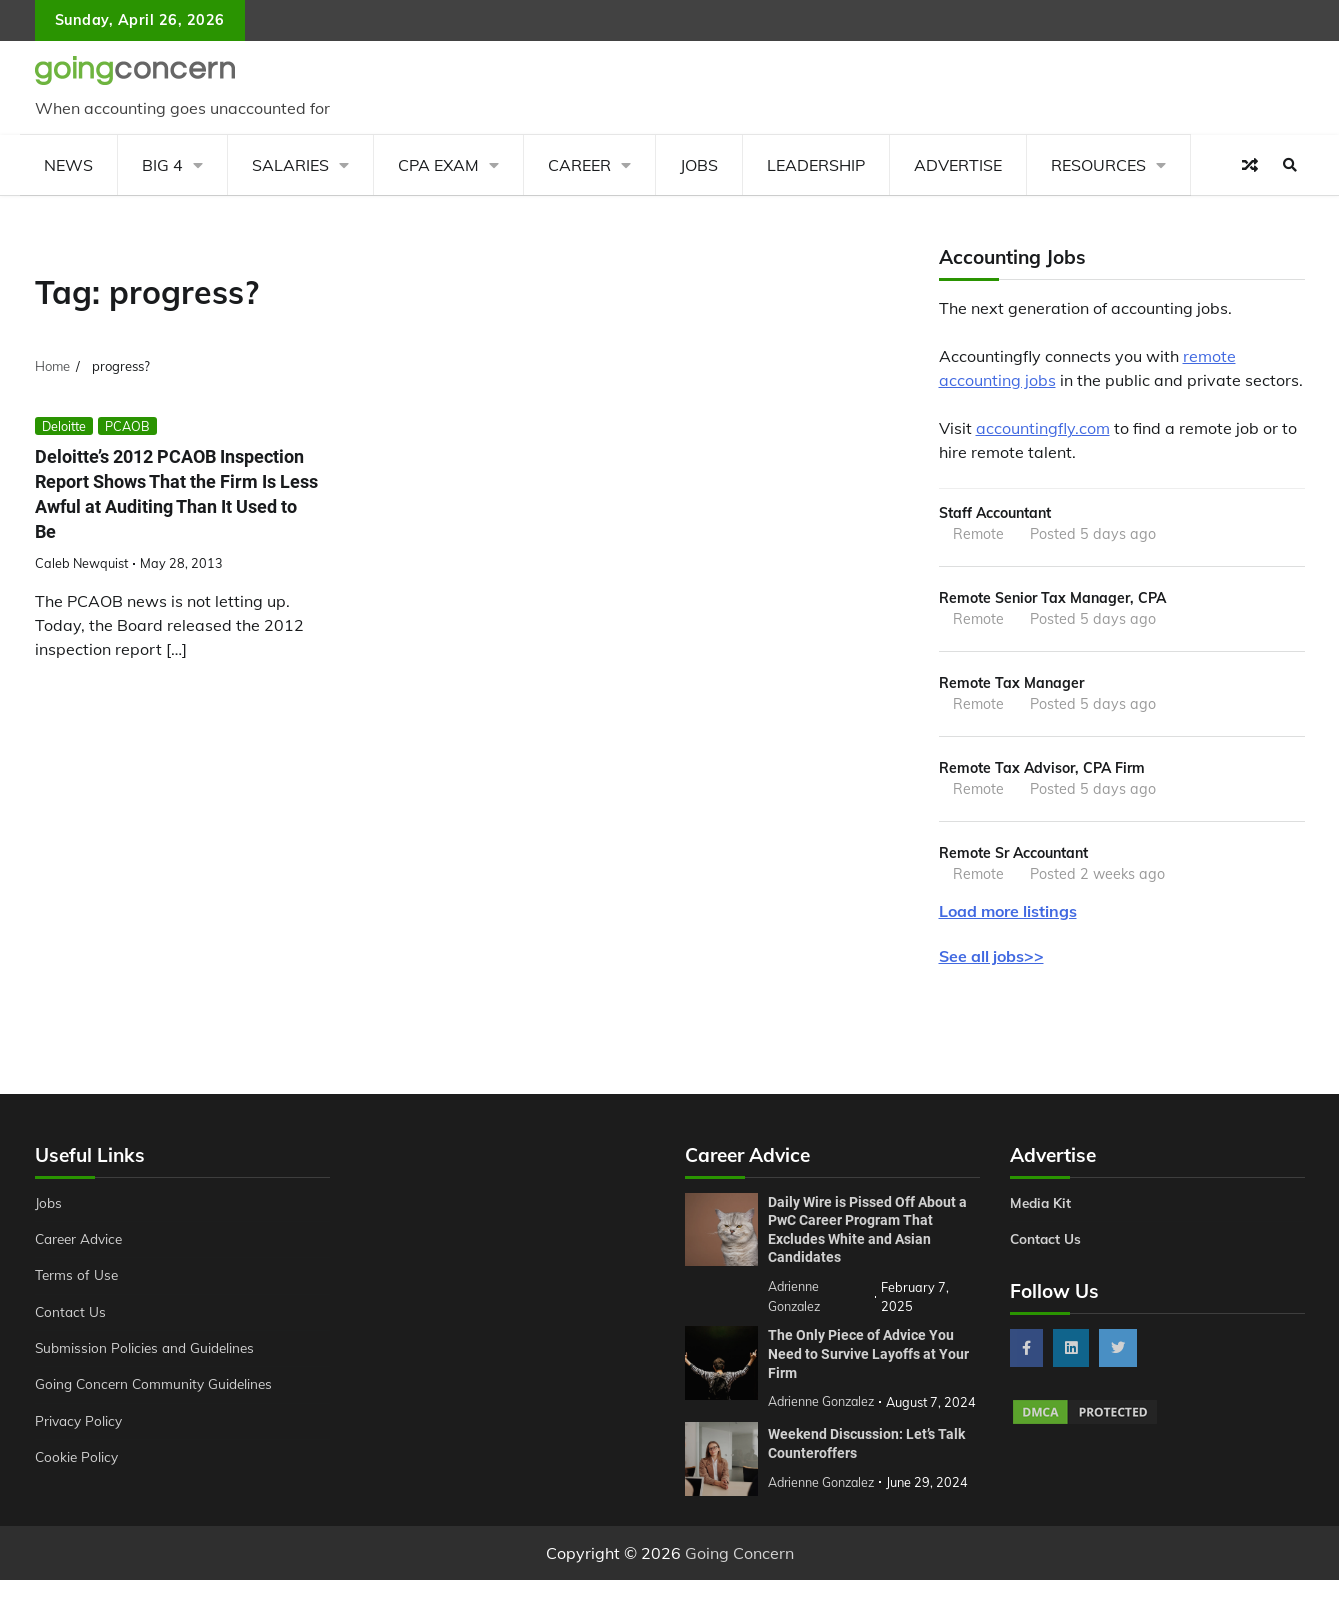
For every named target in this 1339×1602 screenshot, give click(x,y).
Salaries (290, 165)
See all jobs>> (991, 962)
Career (579, 165)
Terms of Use (78, 1281)
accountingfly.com (1043, 428)
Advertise (958, 165)
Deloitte (64, 426)
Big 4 (162, 165)
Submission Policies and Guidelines (149, 1354)
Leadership (816, 165)
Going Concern (739, 1575)
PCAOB (127, 426)
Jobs (699, 165)
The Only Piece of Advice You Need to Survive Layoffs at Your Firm (868, 1357)
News (68, 165)
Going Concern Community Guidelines (158, 1390)
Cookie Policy (78, 1463)
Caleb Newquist (81, 563)
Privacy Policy (80, 1427)
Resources (1098, 165)
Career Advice (82, 1245)
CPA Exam (438, 165)
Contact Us (71, 1318)
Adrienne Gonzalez (823, 1504)
